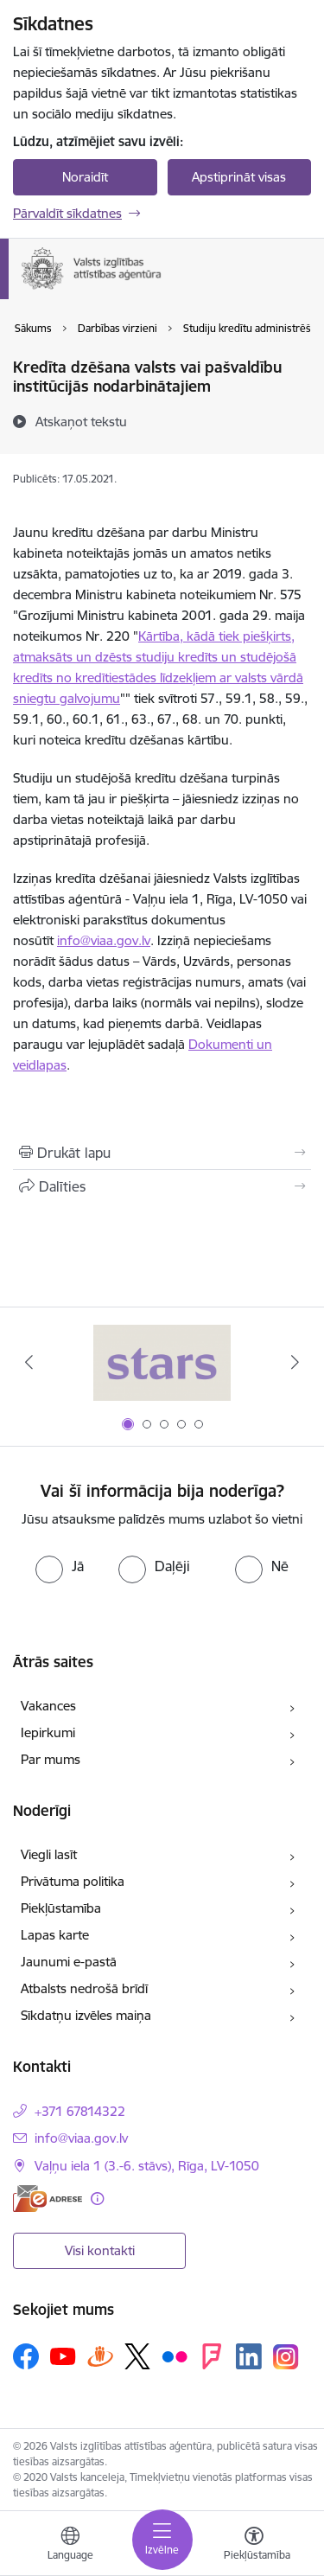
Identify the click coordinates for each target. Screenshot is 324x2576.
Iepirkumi (48, 1732)
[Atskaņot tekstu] (81, 421)
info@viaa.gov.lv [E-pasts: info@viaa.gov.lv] (81, 2138)
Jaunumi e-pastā (69, 1961)
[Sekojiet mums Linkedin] (249, 2356)
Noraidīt (85, 177)
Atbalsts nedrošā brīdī (84, 1988)
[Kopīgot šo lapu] (162, 1186)
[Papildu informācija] (97, 2198)
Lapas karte (55, 1935)
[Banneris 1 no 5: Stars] (162, 1362)
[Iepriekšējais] (28, 1362)
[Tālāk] (295, 1362)
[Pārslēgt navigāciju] (162, 2539)
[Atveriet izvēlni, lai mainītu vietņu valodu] (70, 2546)
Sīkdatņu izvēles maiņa (86, 2015)
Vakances (48, 1705)
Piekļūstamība (61, 1908)
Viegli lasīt (49, 1854)
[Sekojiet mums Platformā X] (137, 2356)
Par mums (50, 1759)
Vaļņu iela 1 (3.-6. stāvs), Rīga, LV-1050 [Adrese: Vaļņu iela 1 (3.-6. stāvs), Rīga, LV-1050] (147, 2165)
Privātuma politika (72, 1881)
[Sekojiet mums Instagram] (286, 2356)
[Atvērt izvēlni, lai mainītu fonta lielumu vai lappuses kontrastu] (254, 2546)
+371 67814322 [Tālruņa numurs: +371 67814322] (80, 2111)
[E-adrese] (47, 2198)
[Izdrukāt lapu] (162, 1152)
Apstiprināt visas (239, 177)
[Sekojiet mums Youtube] (63, 2355)
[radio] (59, 1566)
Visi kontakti (100, 2250)
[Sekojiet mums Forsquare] (212, 2356)
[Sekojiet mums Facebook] (26, 2356)
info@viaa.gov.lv (103, 940)
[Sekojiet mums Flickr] (174, 2355)
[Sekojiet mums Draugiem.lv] (100, 2356)
